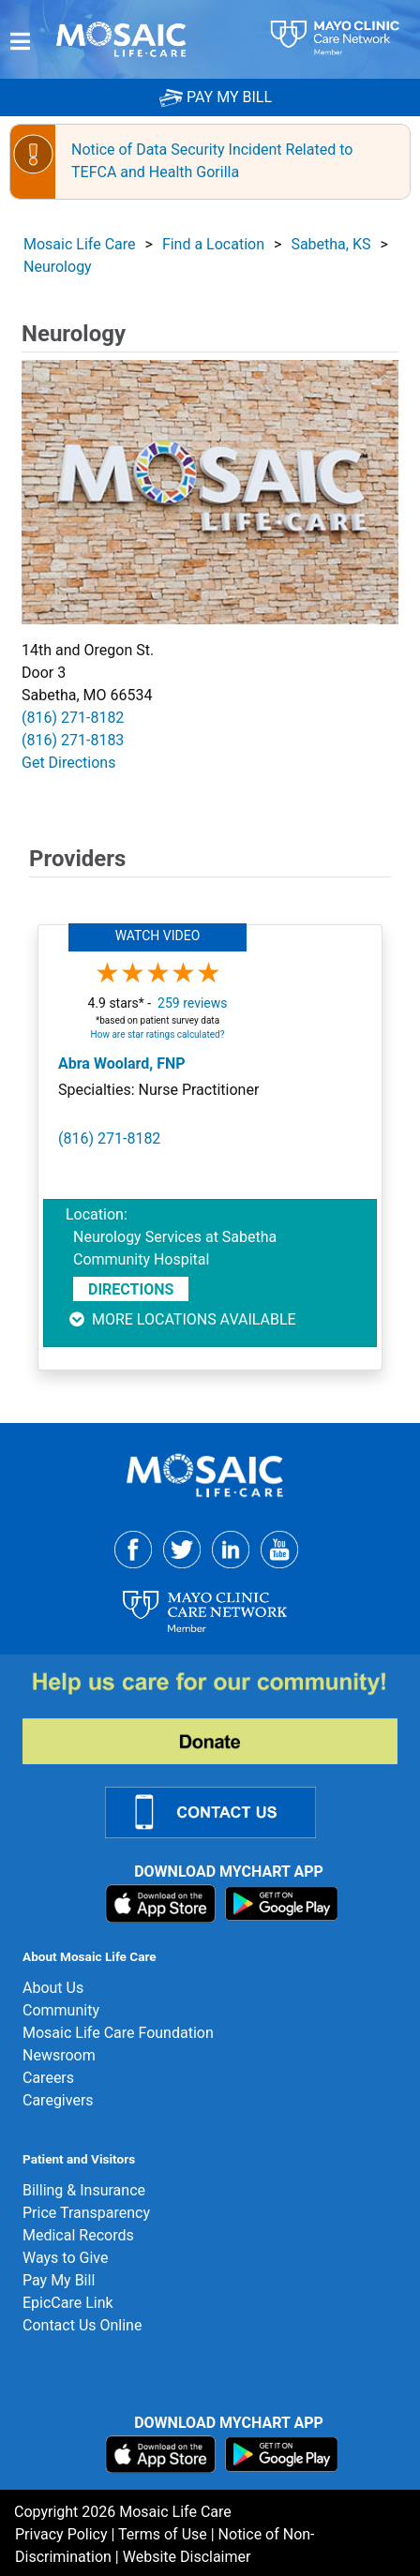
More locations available (181, 1319)
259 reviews (192, 1003)
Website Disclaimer (187, 2557)
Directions (130, 1289)
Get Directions (68, 762)
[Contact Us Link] (221, 1811)
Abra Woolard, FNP (122, 1063)
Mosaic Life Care (79, 244)
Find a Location (213, 244)
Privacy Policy (61, 2534)
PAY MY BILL (215, 97)
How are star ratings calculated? (158, 1034)
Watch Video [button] (158, 935)
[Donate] (221, 1717)
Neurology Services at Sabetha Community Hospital (175, 1248)
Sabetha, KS (330, 244)
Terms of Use (162, 2534)
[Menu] (20, 41)
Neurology (57, 267)
